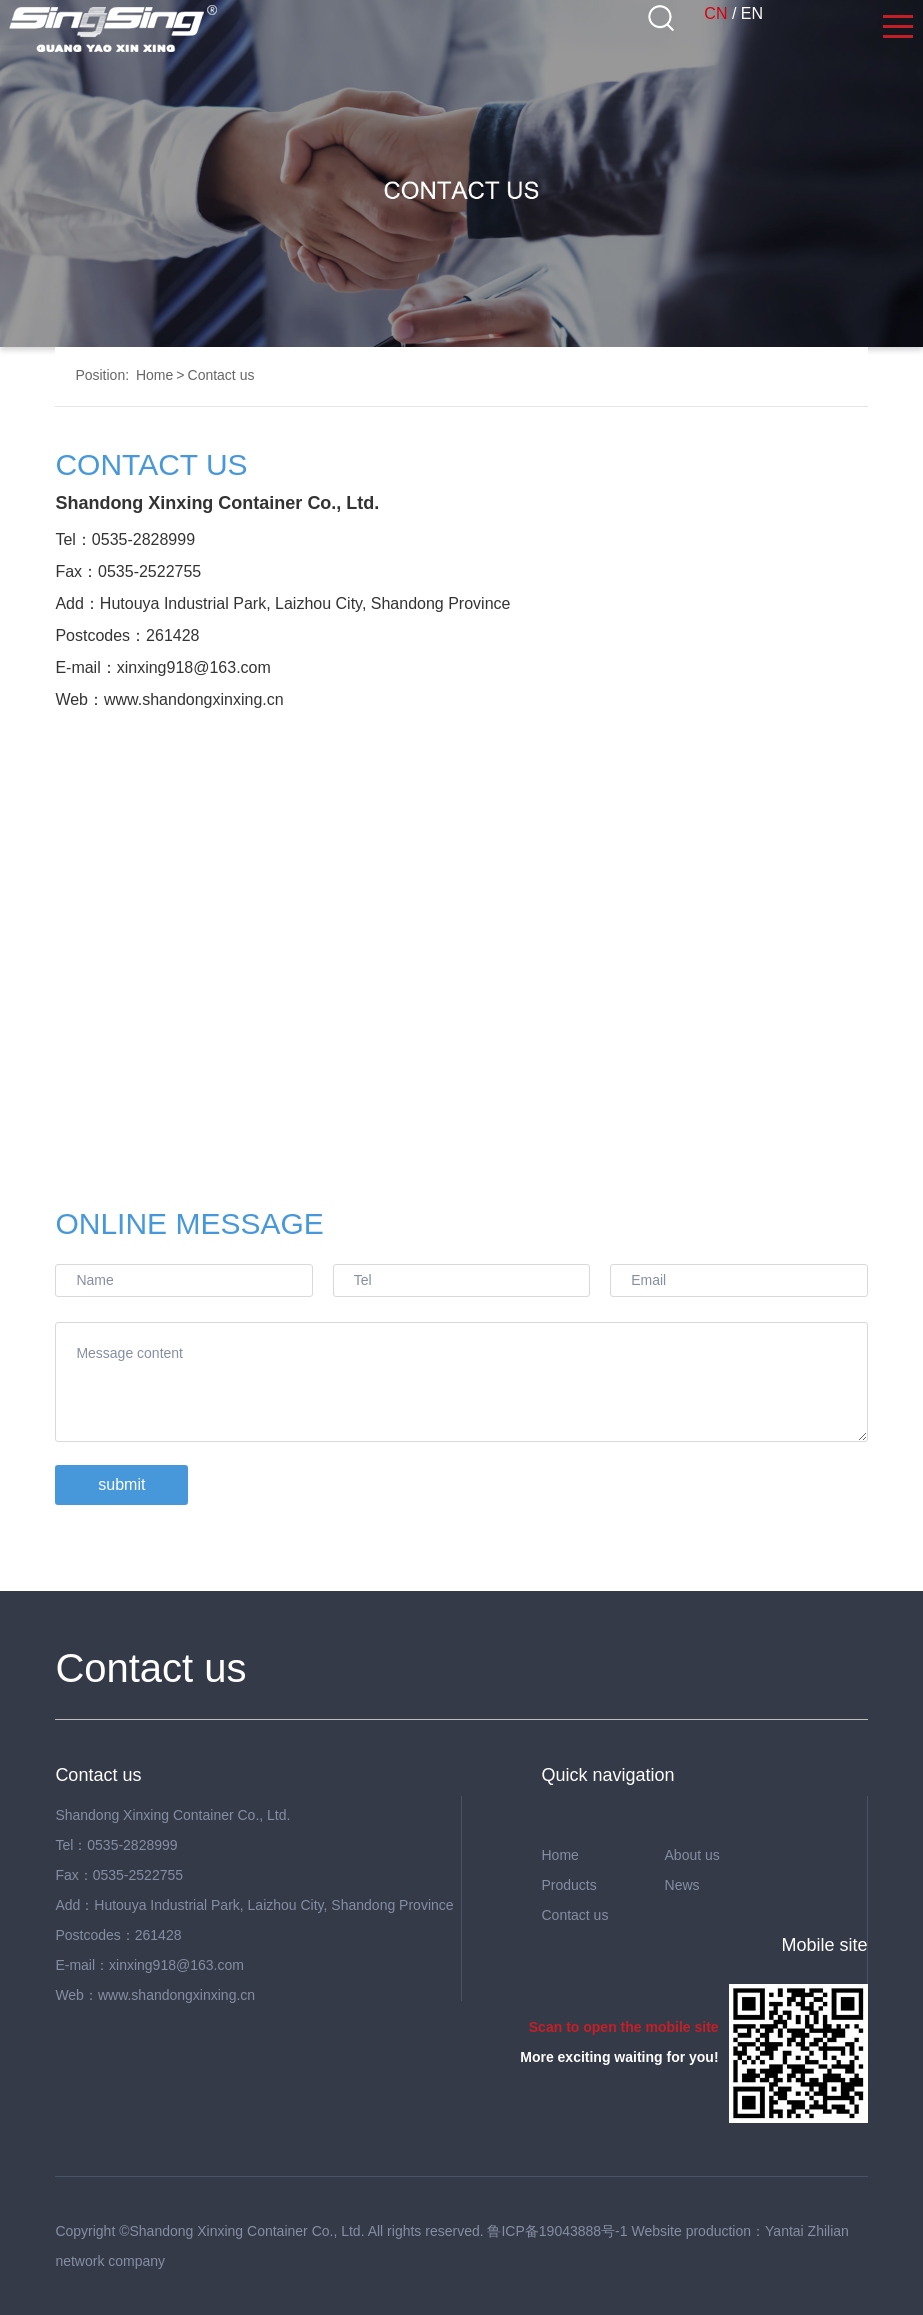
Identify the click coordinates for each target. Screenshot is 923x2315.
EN (752, 13)
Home (154, 375)
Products (568, 1885)
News (682, 1885)
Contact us (221, 375)
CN (715, 13)
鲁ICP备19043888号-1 (557, 2231)
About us (692, 1855)
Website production (691, 2231)
